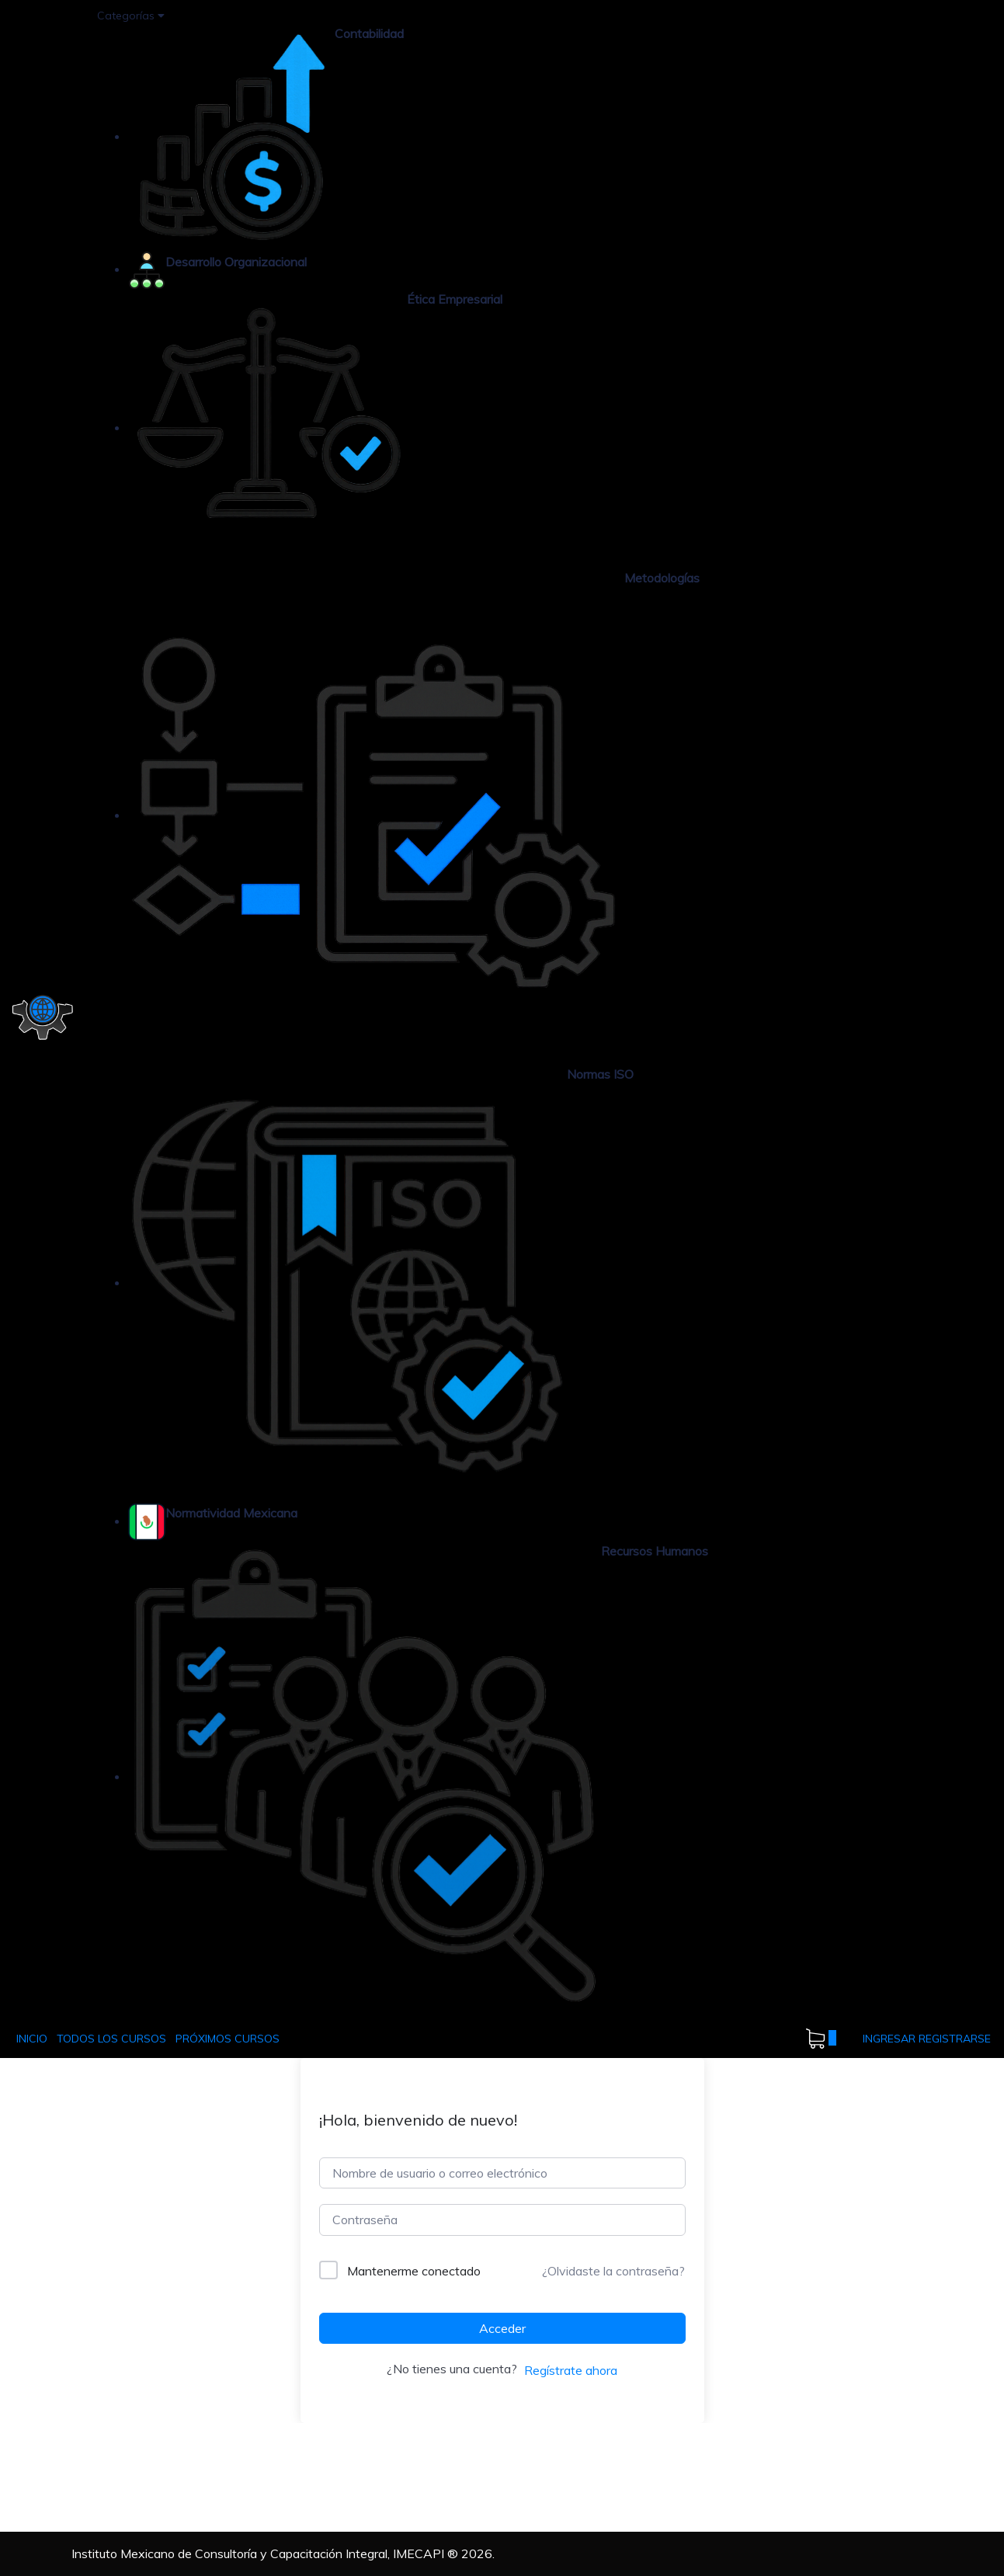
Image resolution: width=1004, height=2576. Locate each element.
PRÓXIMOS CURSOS (227, 2039)
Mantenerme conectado (414, 2271)
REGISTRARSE (955, 2039)
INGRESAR (891, 2039)
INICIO (31, 2039)
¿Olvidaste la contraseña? (613, 2271)
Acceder (502, 2328)
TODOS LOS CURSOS (111, 2039)
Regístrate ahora (570, 2370)
